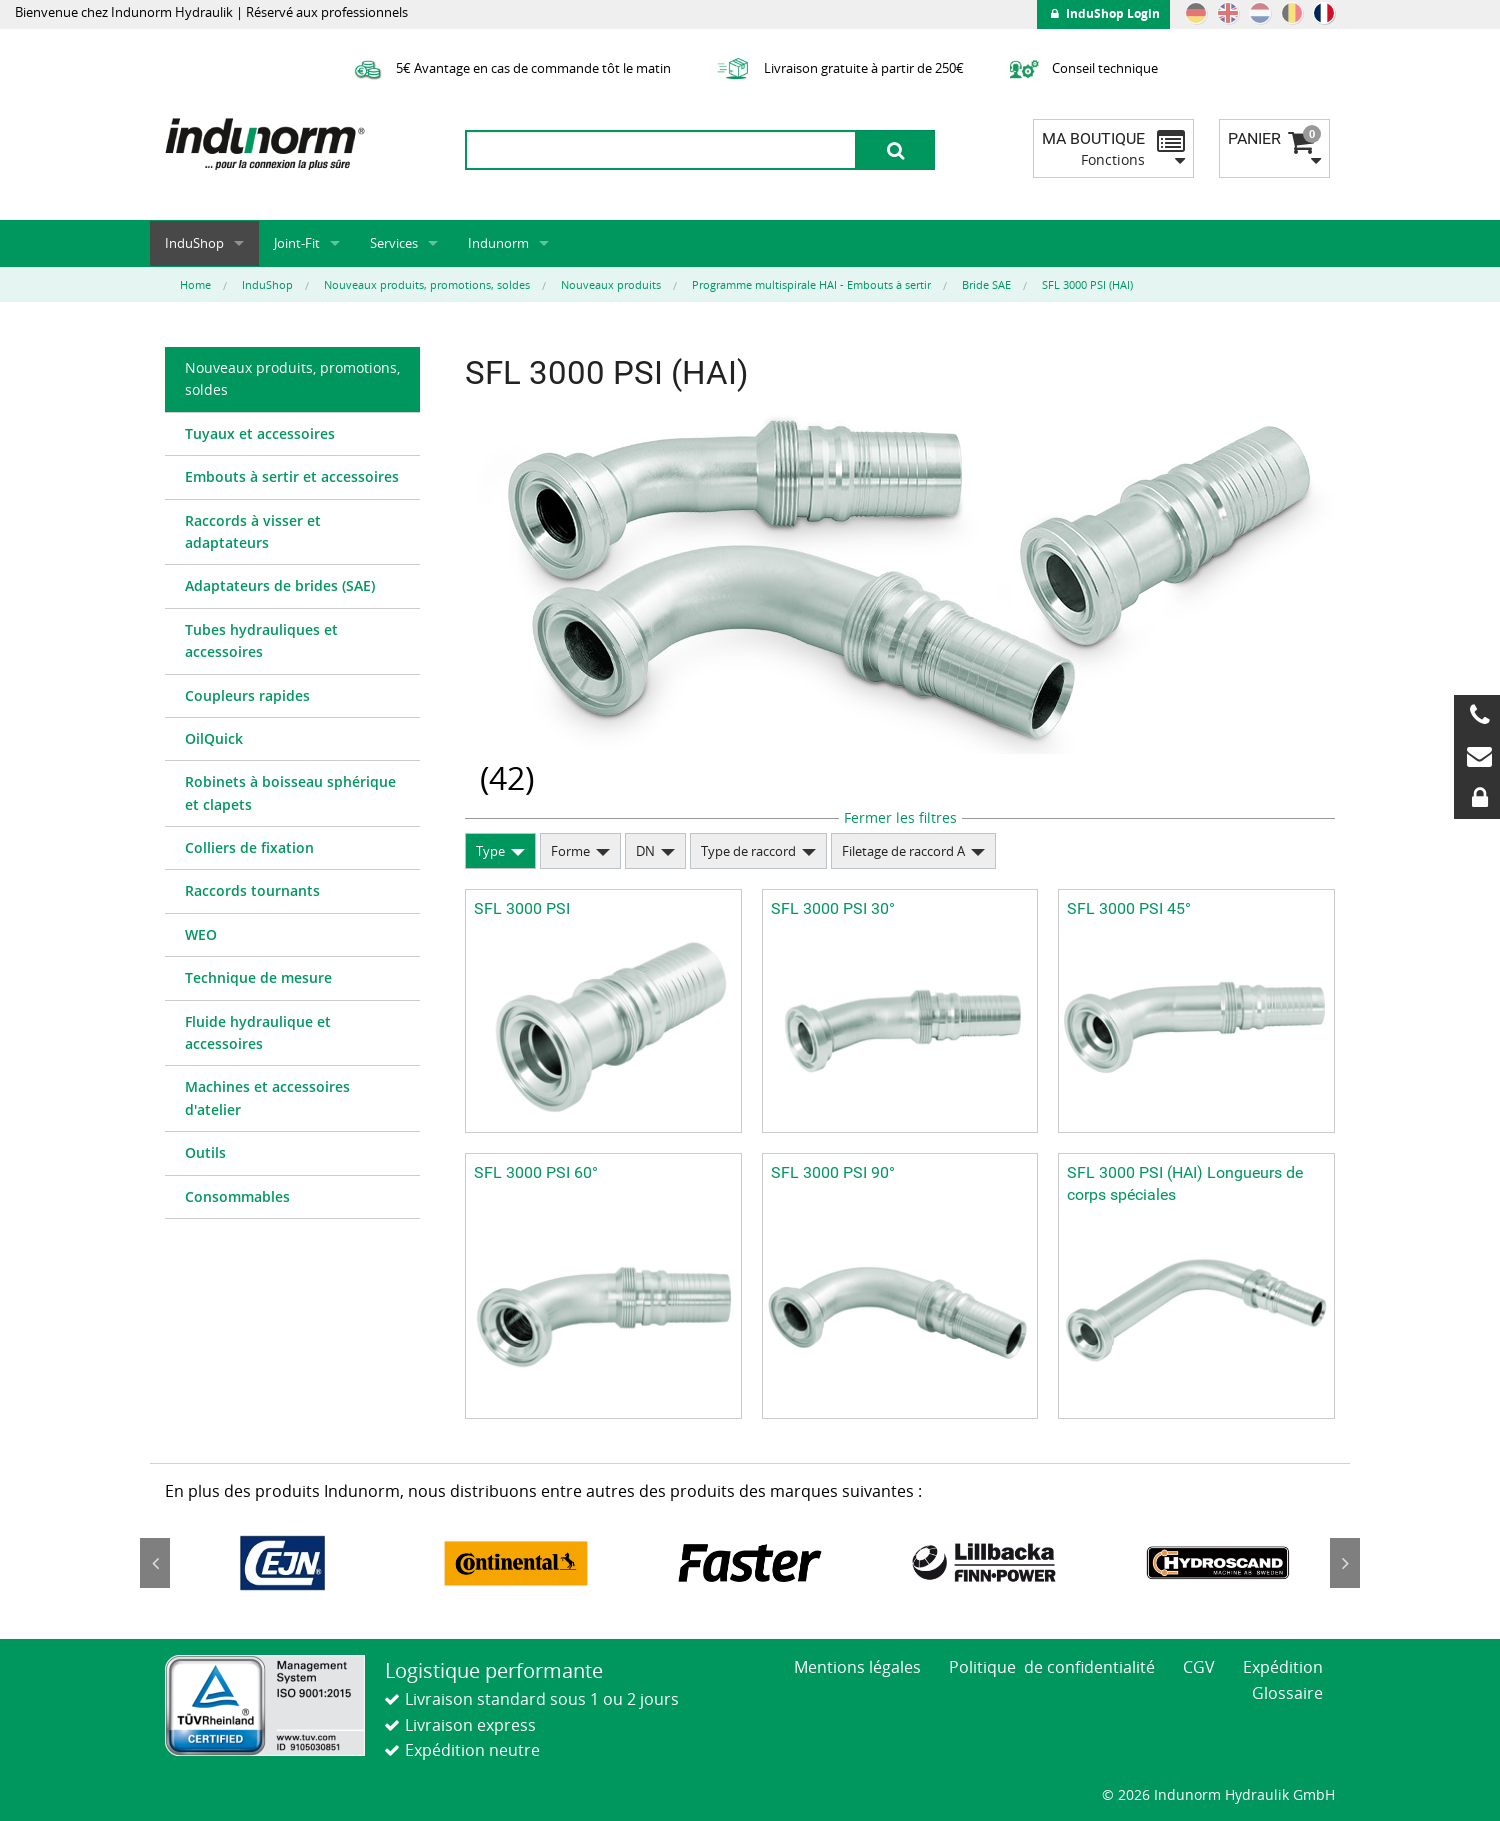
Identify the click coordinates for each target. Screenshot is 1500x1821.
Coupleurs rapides (247, 695)
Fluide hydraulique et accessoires (258, 1032)
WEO (201, 934)
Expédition (1283, 1667)
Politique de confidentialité (1052, 1667)
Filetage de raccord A (903, 851)
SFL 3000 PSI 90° (833, 1172)
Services (394, 243)
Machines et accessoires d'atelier (267, 1097)
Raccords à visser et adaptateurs (253, 531)
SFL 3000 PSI (522, 908)
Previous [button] (155, 1563)
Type (490, 851)
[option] (282, 1563)
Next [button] (1345, 1563)
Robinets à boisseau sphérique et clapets (290, 792)
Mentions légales (857, 1667)
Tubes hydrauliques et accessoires (261, 640)
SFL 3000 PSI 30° (833, 908)
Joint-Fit (297, 243)
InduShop (194, 243)
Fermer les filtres (900, 817)
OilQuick (214, 738)
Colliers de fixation (249, 847)
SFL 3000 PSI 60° (536, 1172)
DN (645, 851)
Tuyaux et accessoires (260, 433)
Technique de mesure (258, 977)
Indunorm (498, 243)
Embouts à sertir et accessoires (292, 476)
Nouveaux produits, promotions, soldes (292, 378)
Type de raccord (748, 851)
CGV (1199, 1667)
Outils (205, 1152)
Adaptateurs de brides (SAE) (280, 585)
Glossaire (1287, 1693)
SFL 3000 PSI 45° (1129, 908)
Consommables (237, 1196)
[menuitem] (292, 380)
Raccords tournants (252, 890)
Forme (570, 851)
